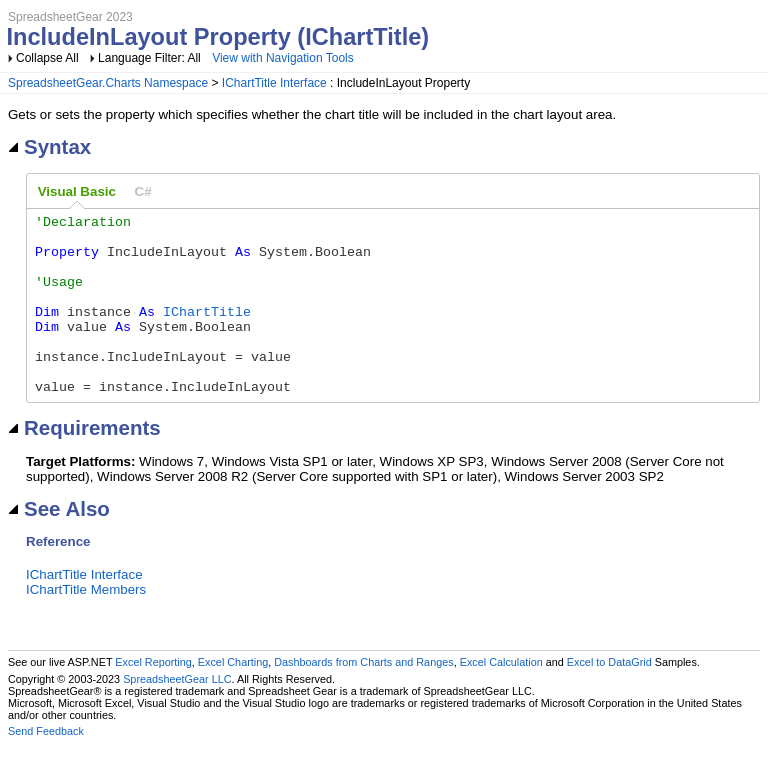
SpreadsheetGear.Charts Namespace (108, 83)
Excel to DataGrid (609, 698)
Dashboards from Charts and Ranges (363, 698)
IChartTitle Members (86, 625)
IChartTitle (207, 332)
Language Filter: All (151, 58)
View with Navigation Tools (283, 58)
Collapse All (47, 58)
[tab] (77, 192)
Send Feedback (46, 767)
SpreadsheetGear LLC (177, 715)
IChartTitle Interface (274, 83)
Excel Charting (233, 698)
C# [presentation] (143, 191)
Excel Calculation (501, 698)
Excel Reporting (153, 698)
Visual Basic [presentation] (77, 191)
